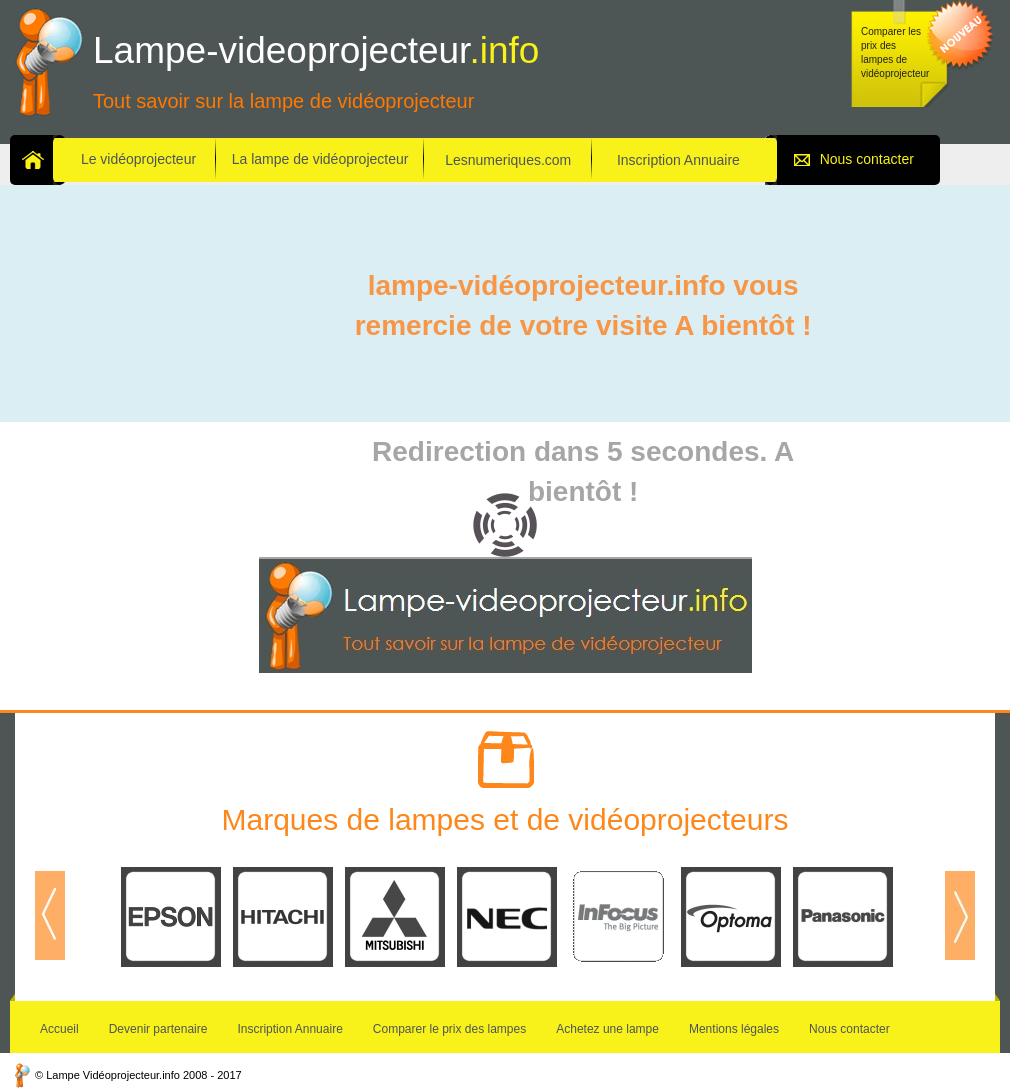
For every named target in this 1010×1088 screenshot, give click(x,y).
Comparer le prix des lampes (449, 1029)
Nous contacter (867, 159)
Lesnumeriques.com (508, 160)
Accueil (59, 1029)
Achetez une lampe (607, 1029)
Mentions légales (734, 1029)
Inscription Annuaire (678, 160)
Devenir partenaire (158, 1029)
